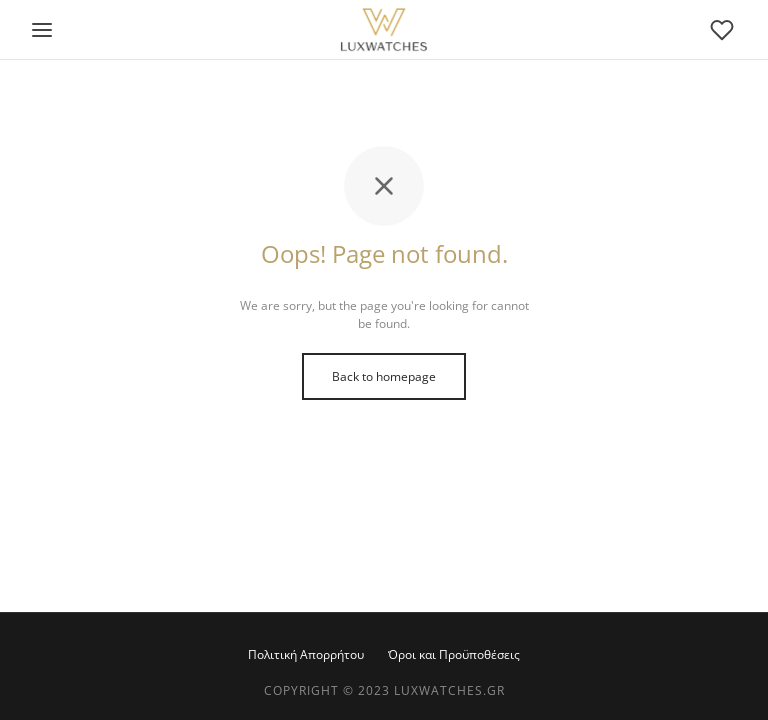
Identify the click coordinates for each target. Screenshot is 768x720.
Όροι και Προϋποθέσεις (454, 654)
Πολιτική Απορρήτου (306, 654)
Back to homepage (384, 376)
